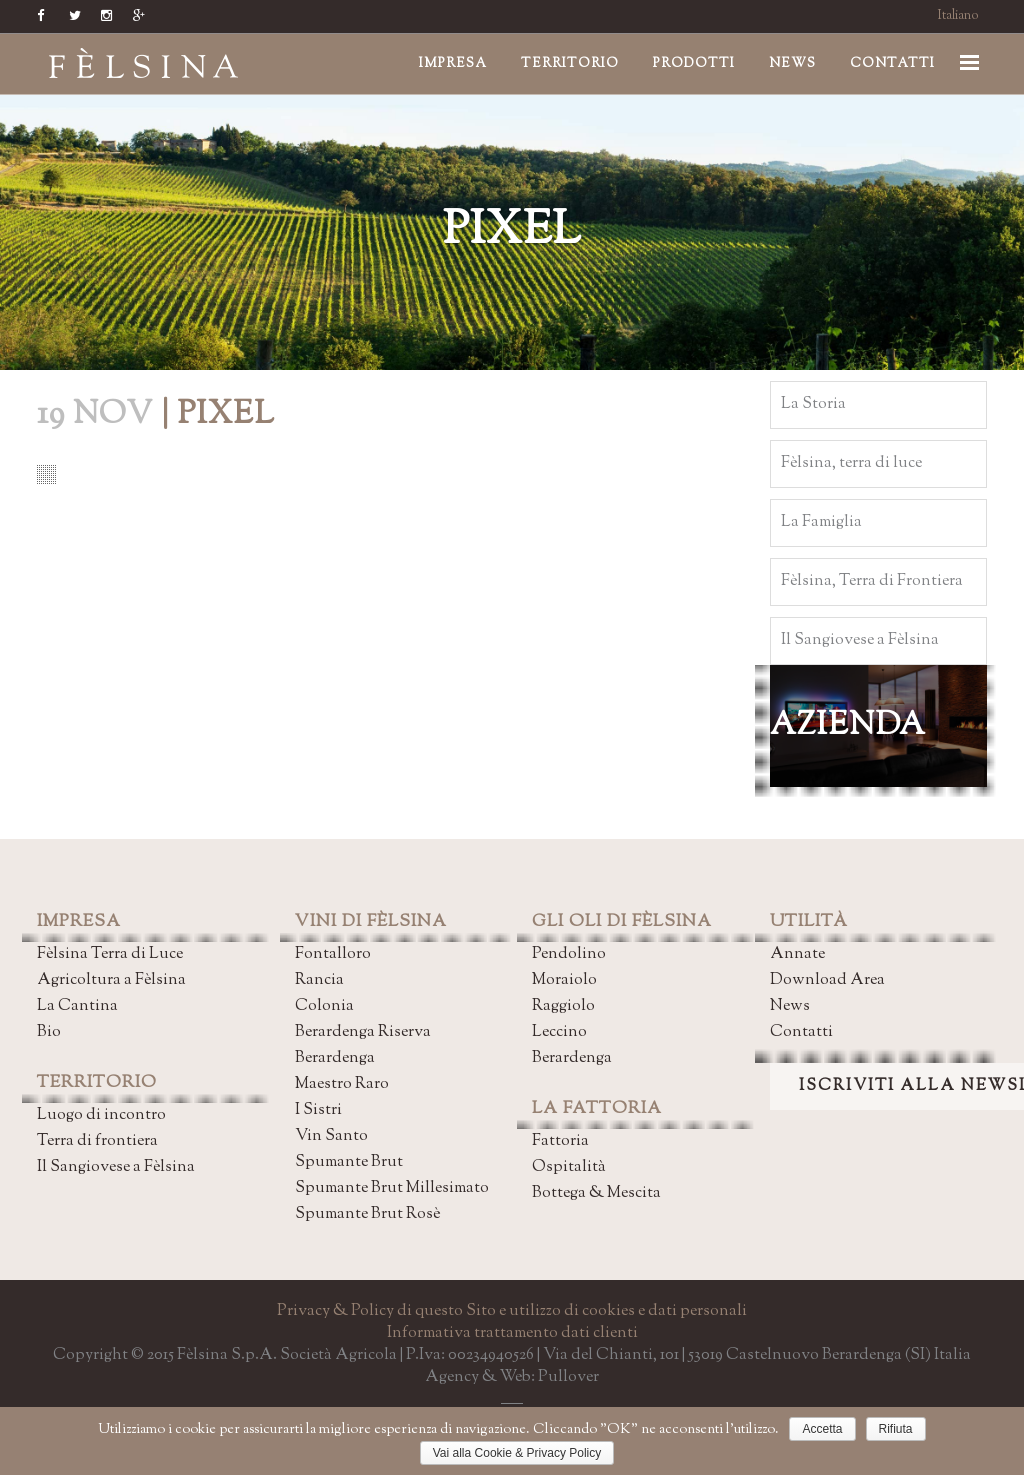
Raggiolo (563, 1006)
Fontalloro (333, 954)
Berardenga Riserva (363, 1032)
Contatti (801, 1032)
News (790, 1006)
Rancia (319, 980)
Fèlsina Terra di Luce (110, 954)
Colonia (324, 1006)
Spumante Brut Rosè (367, 1214)
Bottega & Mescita (596, 1193)
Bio (49, 1032)
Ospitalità (569, 1167)
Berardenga (335, 1058)
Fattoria (560, 1141)
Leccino (559, 1032)
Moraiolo (564, 980)
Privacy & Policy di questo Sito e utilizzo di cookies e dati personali (512, 1311)
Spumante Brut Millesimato (392, 1188)
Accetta (822, 1429)
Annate (797, 954)
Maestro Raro (342, 1084)
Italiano (958, 16)
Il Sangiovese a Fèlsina (116, 1167)
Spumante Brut (349, 1162)
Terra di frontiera (97, 1141)
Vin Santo (331, 1136)
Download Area (827, 980)
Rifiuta (896, 1429)
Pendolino (569, 954)
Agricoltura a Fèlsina (111, 980)
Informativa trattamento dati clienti (512, 1333)
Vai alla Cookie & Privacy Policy (517, 1453)
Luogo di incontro (101, 1115)
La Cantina (77, 1006)
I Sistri (318, 1110)
